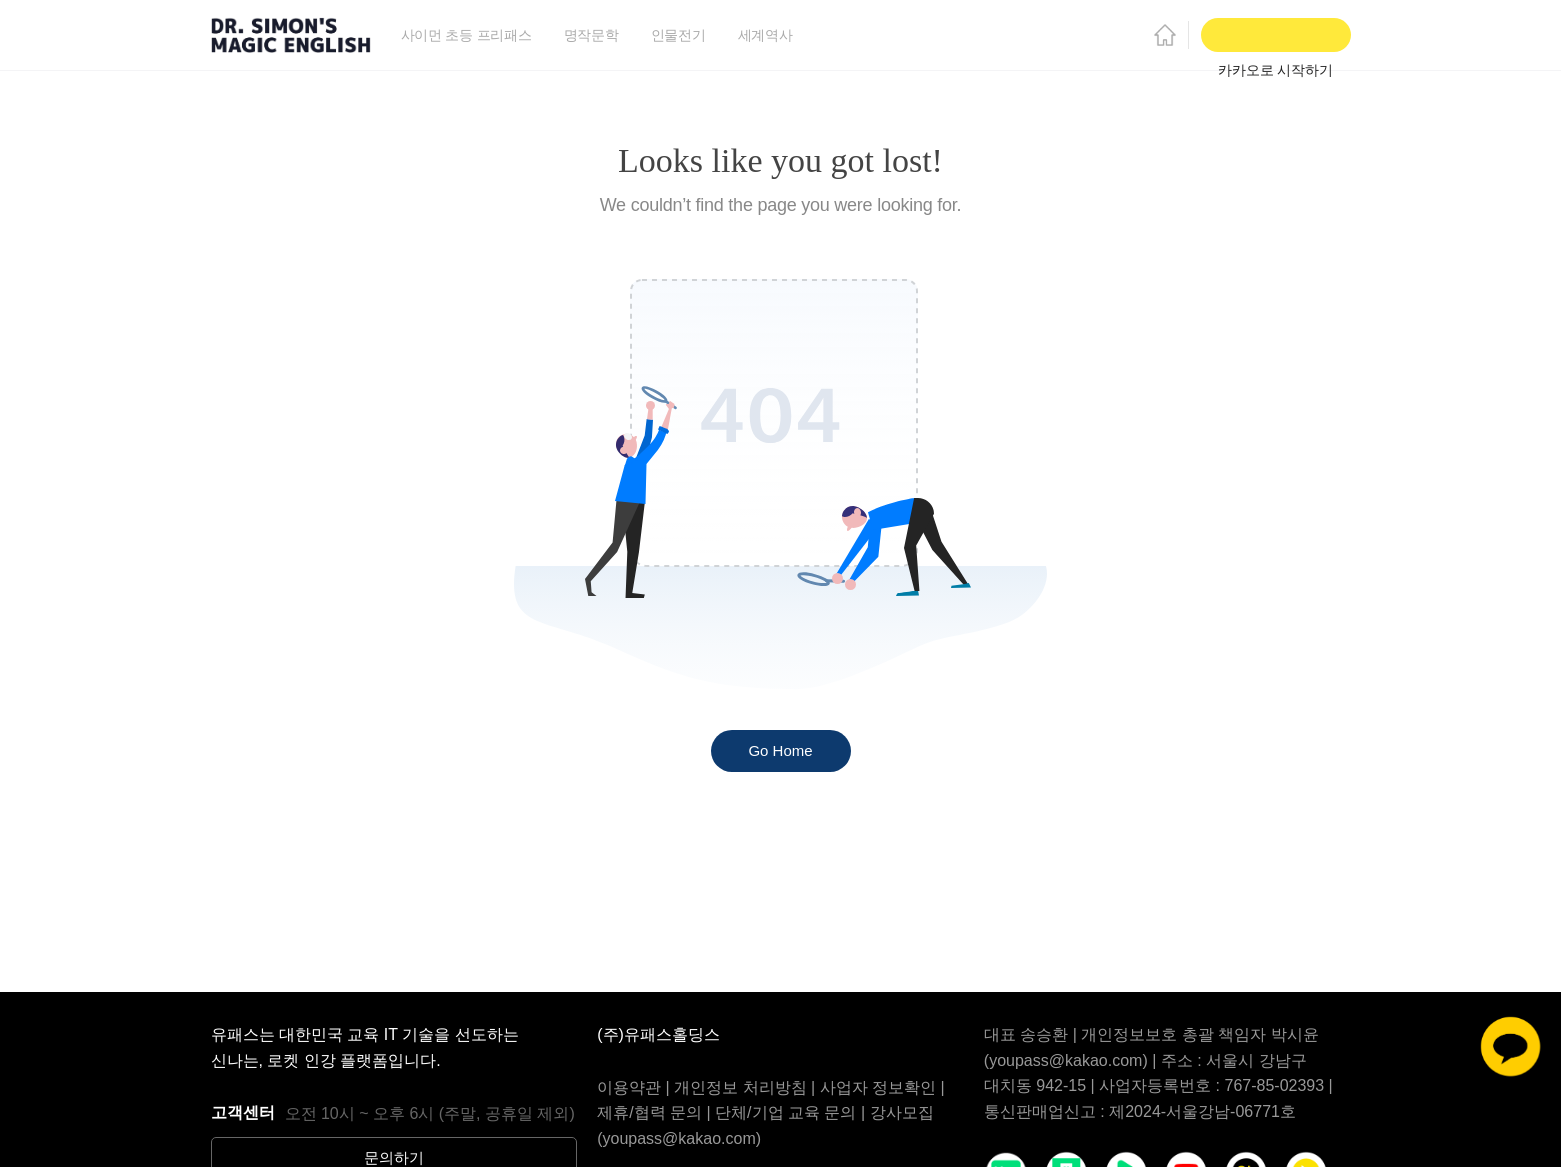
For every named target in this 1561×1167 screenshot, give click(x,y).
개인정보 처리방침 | (747, 1087)
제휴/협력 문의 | (656, 1112)
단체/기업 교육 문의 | (792, 1112)
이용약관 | (635, 1087)
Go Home (780, 750)
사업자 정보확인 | (882, 1087)
